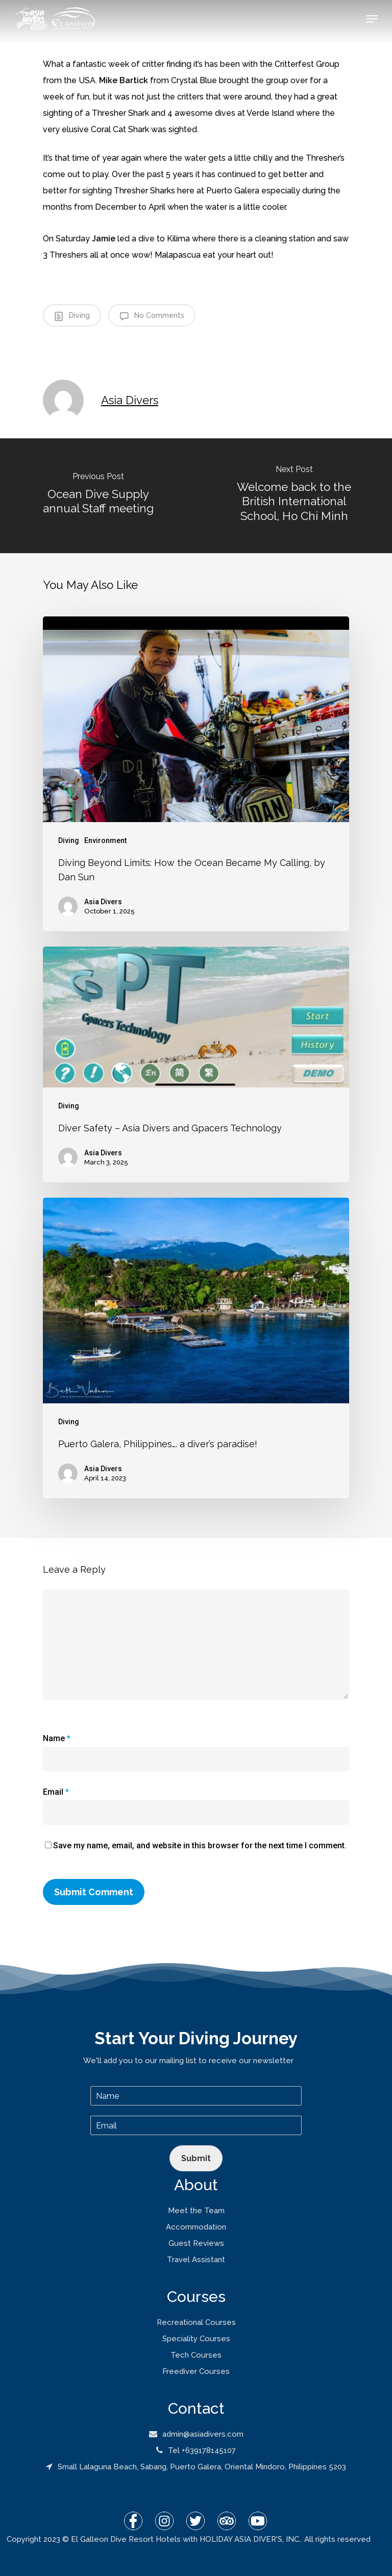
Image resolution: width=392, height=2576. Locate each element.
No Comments (151, 316)
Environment (105, 840)
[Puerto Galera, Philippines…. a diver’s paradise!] (196, 1348)
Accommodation (196, 2227)
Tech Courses (196, 2355)
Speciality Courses (196, 2338)
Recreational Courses (196, 2322)
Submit (196, 2158)
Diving (72, 316)
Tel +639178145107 (196, 2450)
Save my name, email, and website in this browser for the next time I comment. (200, 1845)
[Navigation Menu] (372, 19)
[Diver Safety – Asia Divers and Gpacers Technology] (196, 1064)
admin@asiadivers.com (196, 2434)
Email (56, 1792)
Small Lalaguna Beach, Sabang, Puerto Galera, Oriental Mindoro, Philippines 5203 (196, 2466)
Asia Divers (129, 400)
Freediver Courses (196, 2371)
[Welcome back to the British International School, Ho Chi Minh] (294, 495)
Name (56, 1738)
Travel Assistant (196, 2259)
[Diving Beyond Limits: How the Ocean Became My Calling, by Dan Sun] (196, 773)
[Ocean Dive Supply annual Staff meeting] (98, 495)
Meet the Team (196, 2210)
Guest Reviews (196, 2243)
